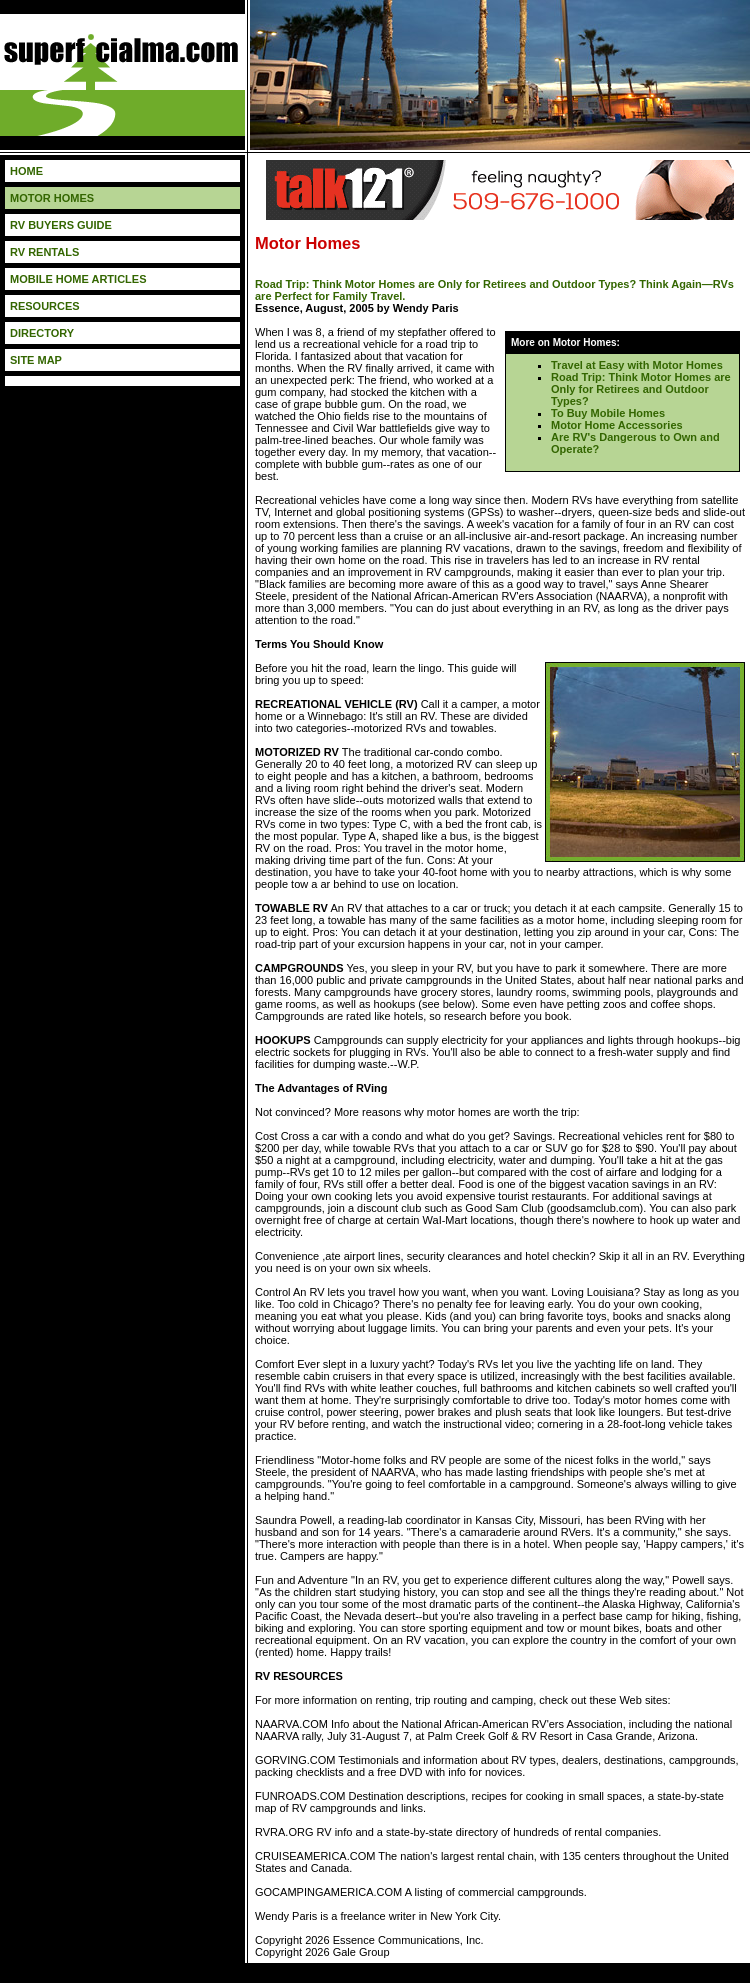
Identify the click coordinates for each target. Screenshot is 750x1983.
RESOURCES (45, 306)
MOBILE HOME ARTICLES (78, 279)
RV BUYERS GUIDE (61, 225)
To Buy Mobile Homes (608, 413)
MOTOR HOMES (52, 198)
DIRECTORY (42, 333)
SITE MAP (36, 360)
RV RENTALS (44, 252)
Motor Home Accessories (617, 425)
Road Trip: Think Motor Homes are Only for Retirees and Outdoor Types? (641, 389)
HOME (26, 171)
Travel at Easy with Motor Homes (637, 365)
